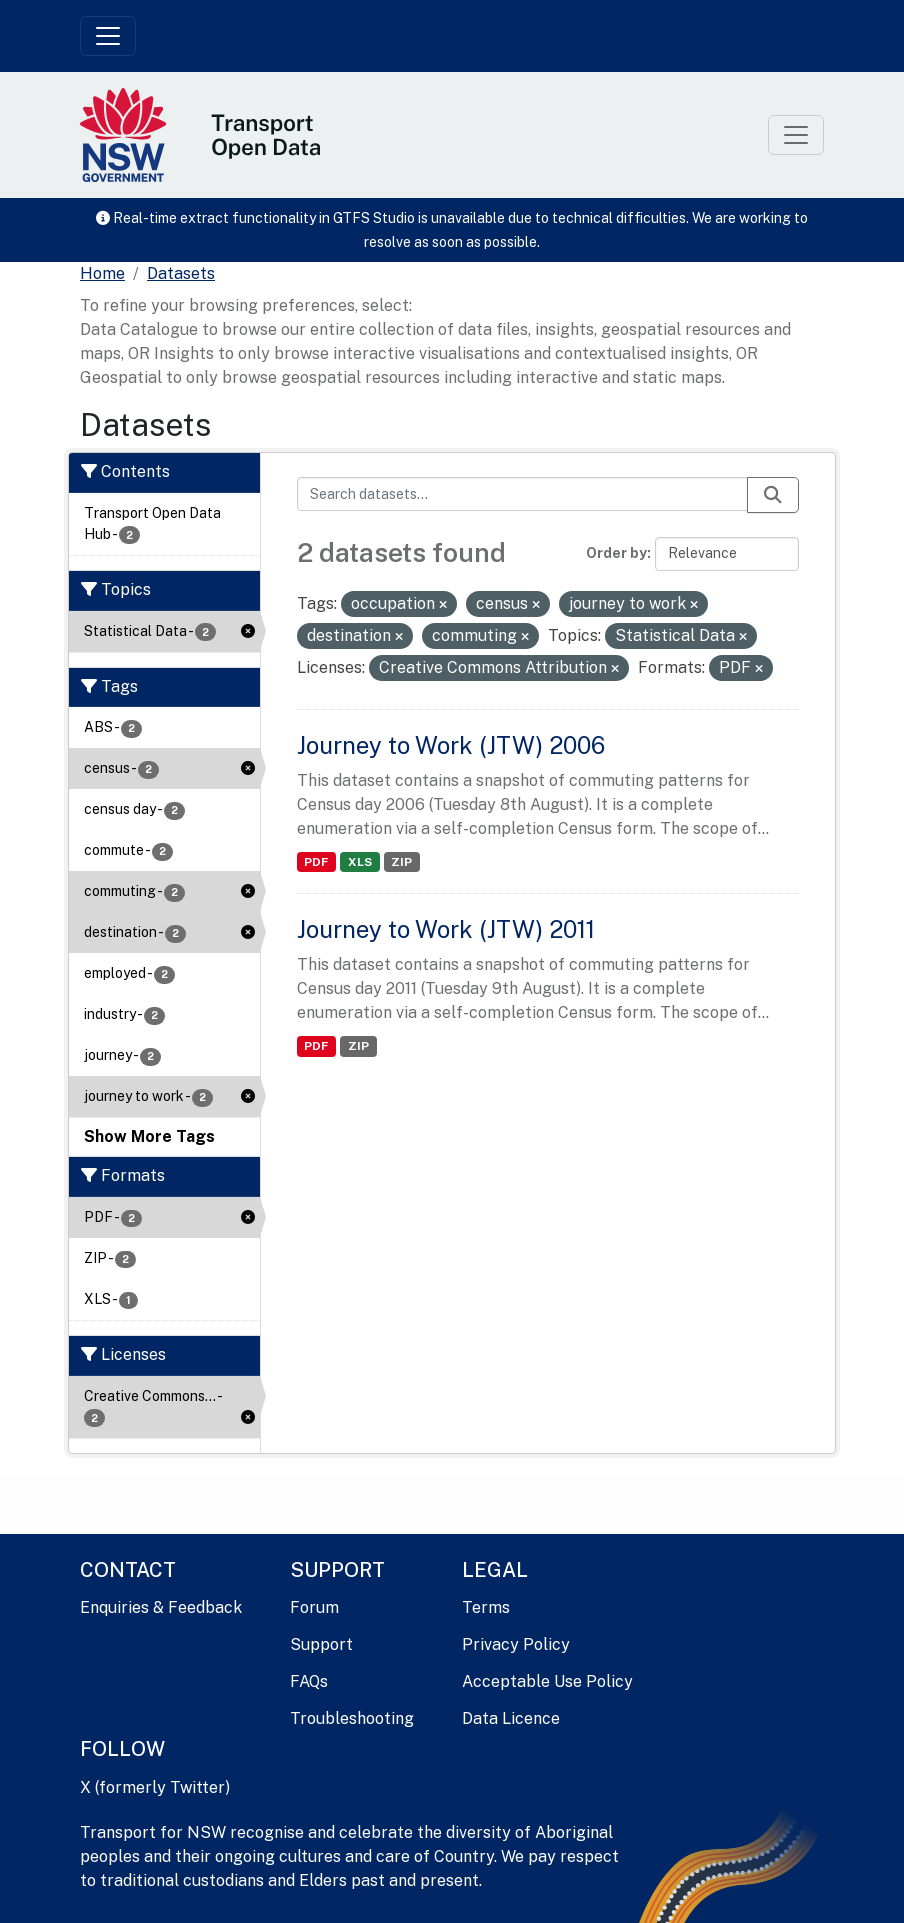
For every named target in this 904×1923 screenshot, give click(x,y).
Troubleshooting (352, 1718)
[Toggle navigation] (108, 36)
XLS (360, 862)
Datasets (181, 273)
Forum (314, 1607)
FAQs (309, 1681)
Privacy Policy (516, 1644)
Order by (616, 553)
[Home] (102, 274)
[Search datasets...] (523, 494)
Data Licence (511, 1718)
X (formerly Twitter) (155, 1787)
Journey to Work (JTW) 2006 (451, 745)
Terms (486, 1607)
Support (321, 1644)
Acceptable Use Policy (547, 1681)
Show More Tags (149, 1136)
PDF (316, 862)
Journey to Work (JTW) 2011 (446, 929)
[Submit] (773, 495)
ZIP (401, 862)
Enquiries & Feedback (161, 1607)
